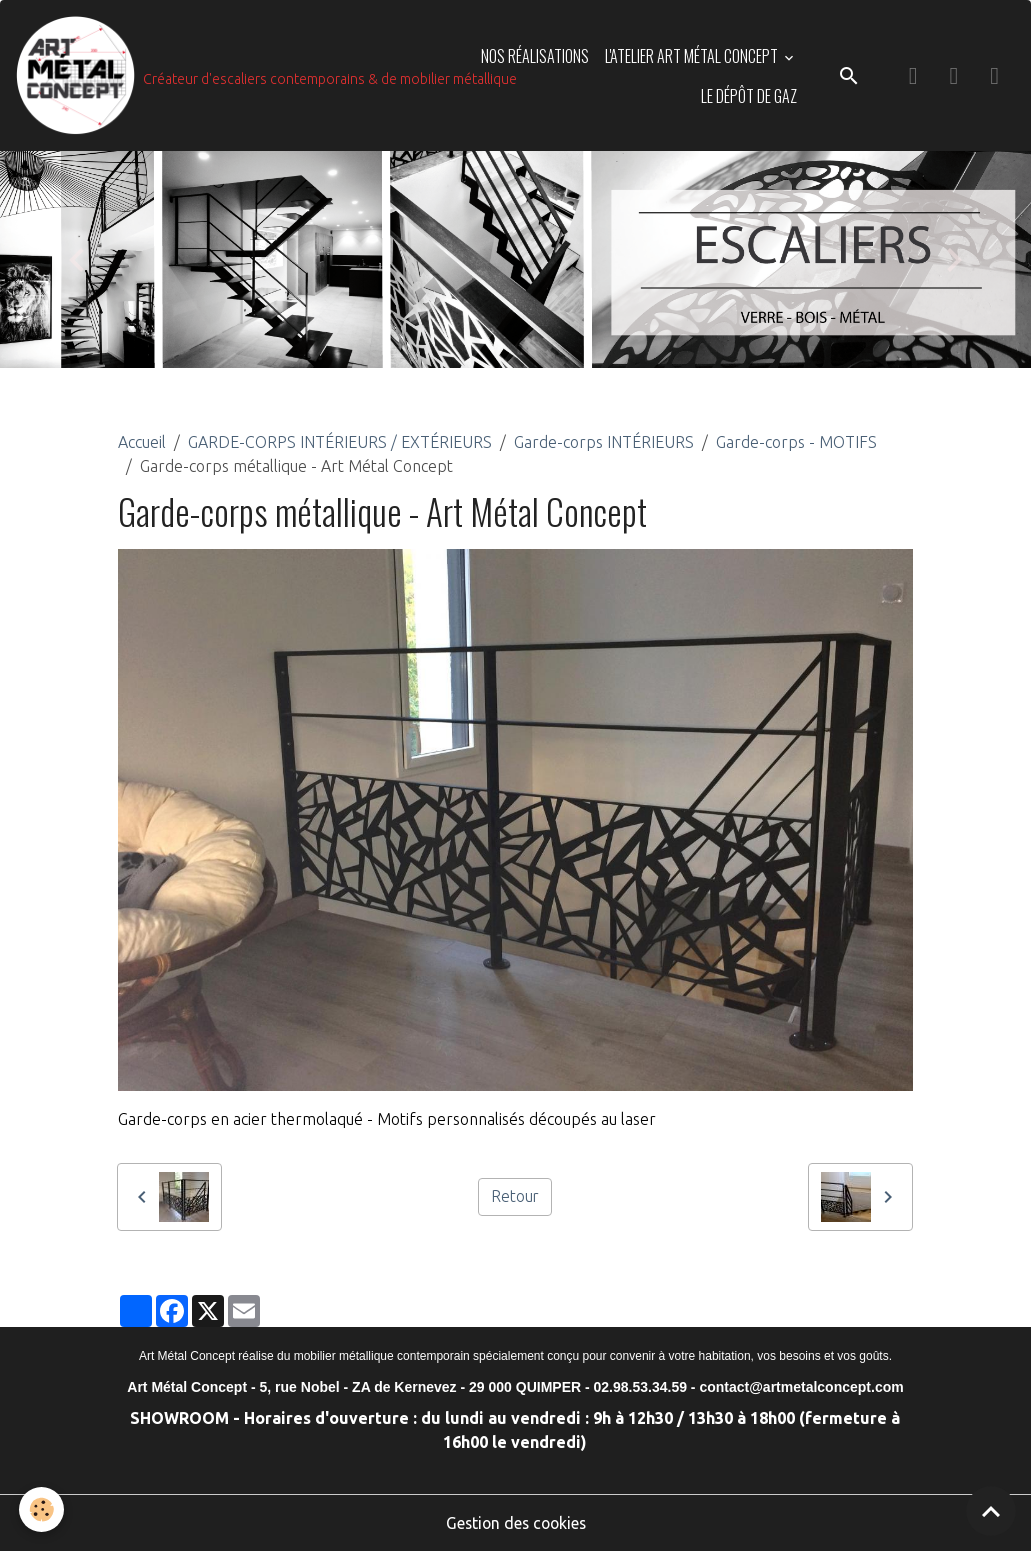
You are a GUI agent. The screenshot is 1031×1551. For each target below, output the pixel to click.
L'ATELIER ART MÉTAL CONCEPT (693, 56)
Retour (514, 1197)
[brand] (229, 76)
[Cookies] (42, 1509)
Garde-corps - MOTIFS (796, 443)
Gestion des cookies (516, 1523)
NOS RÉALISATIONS (535, 56)
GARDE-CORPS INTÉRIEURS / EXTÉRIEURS (340, 443)
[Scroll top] (991, 1511)
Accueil (142, 443)
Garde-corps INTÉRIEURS (604, 443)
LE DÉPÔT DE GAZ (749, 96)
